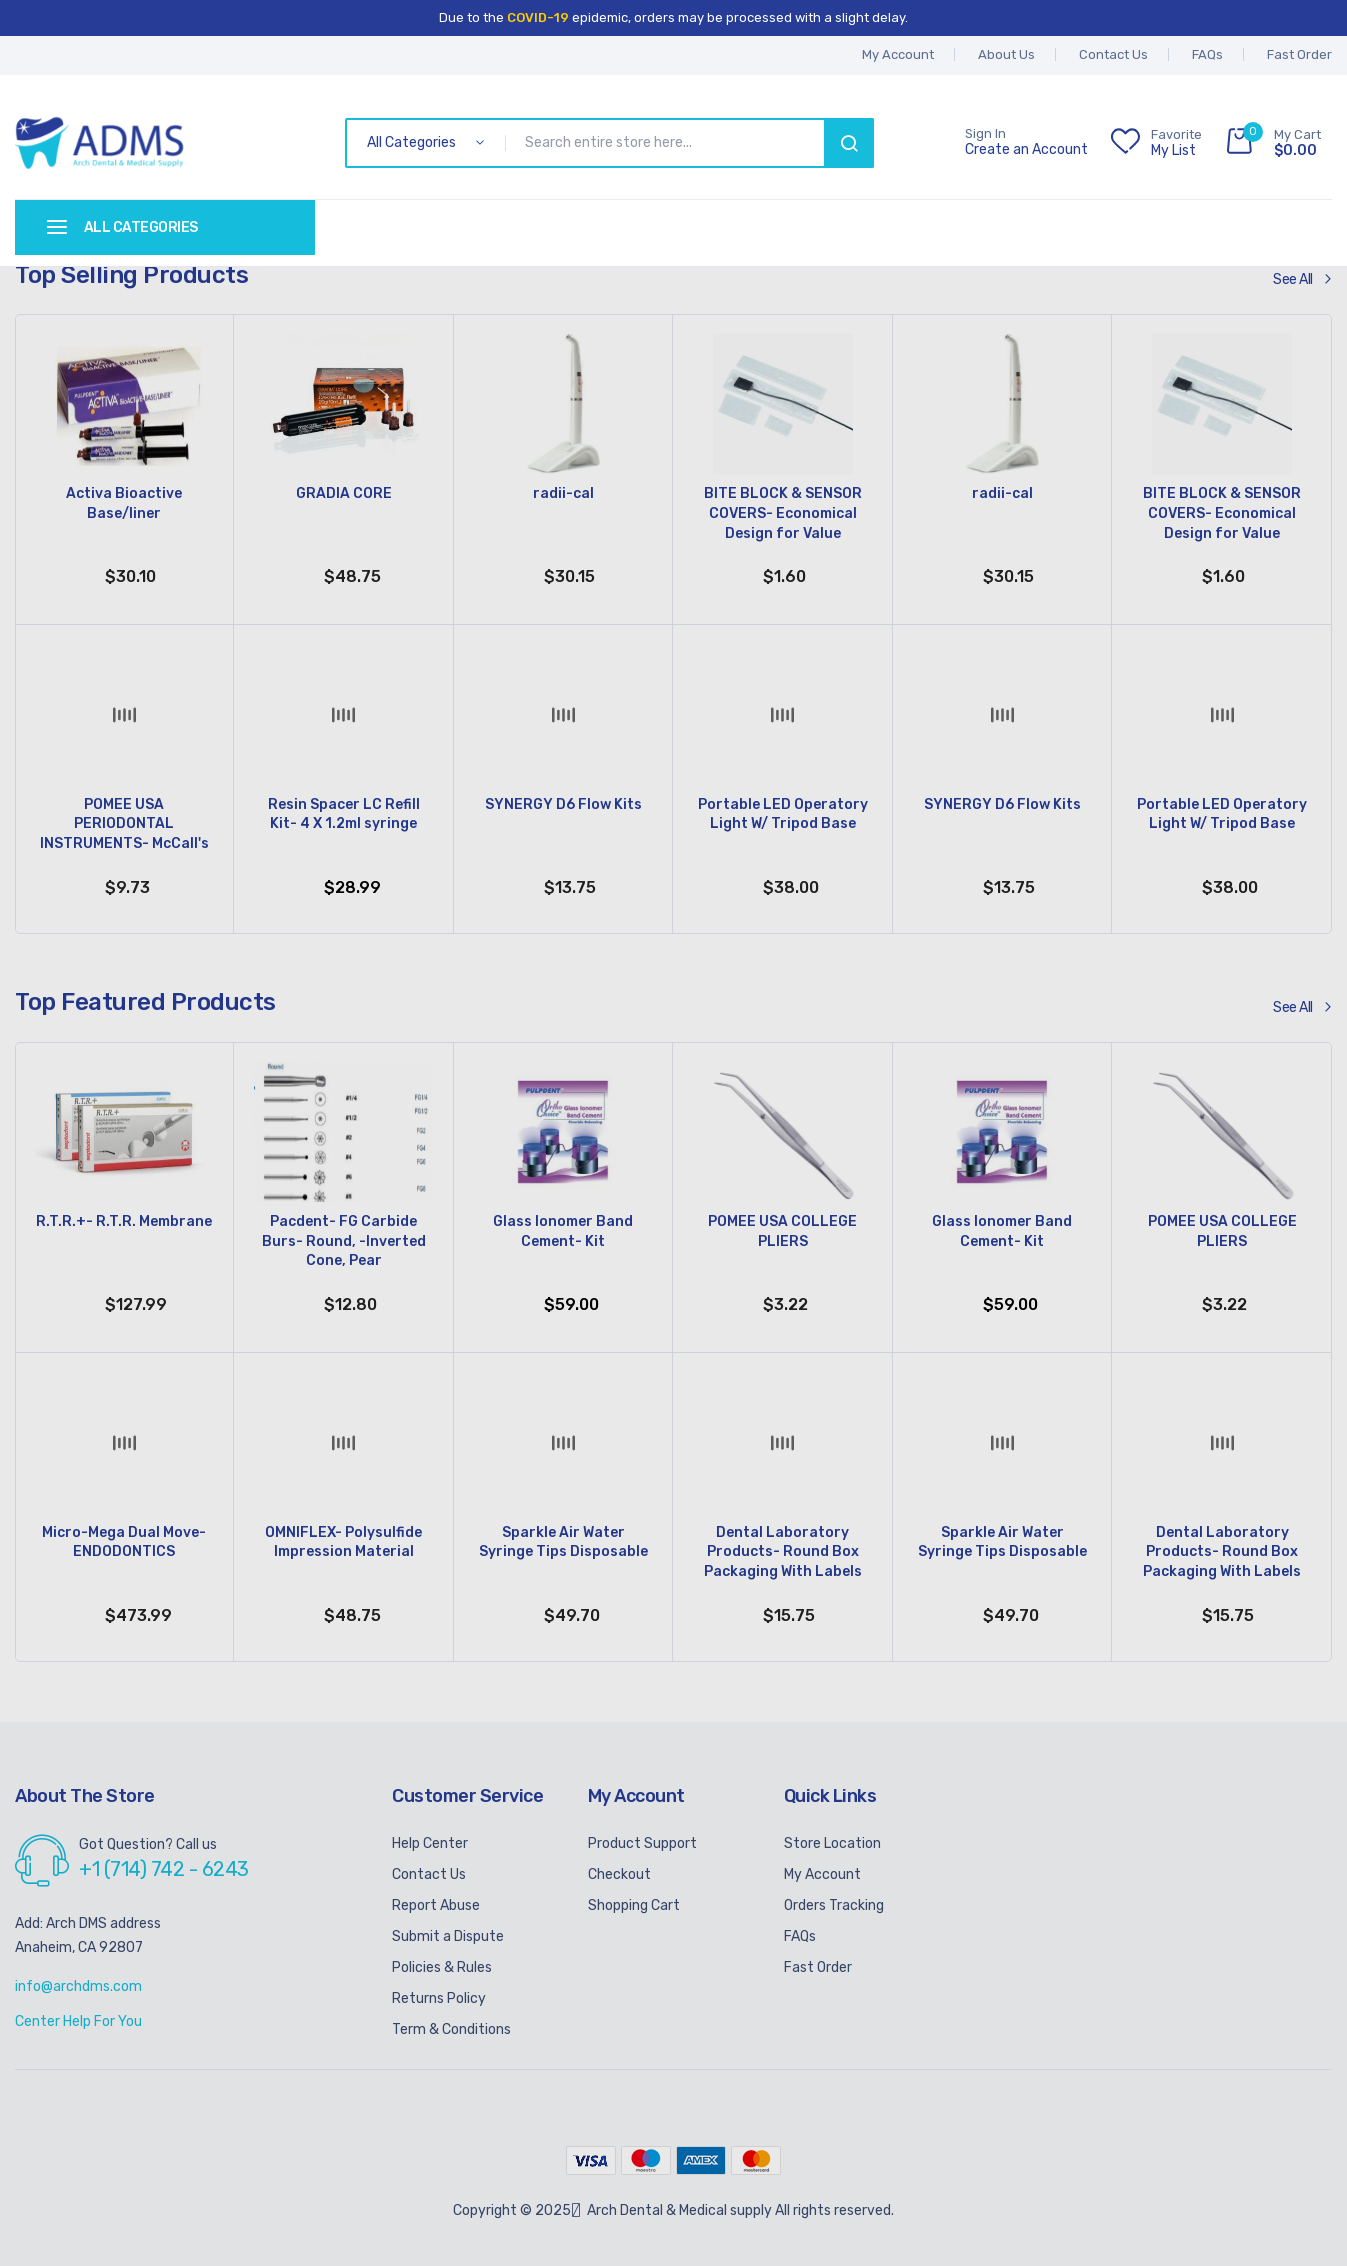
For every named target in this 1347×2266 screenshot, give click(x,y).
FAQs (1207, 54)
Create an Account (1026, 150)
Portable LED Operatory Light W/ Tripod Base (783, 814)
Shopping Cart (634, 1905)
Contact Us (1113, 54)
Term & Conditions (451, 2029)
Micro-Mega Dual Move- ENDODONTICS (124, 1542)
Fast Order (1299, 54)
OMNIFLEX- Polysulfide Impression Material (343, 1542)
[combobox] (668, 143)
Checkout (619, 1874)
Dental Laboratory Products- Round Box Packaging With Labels (783, 1552)
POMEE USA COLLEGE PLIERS (782, 1231)
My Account (822, 1874)
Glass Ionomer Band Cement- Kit (563, 1231)
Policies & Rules (442, 1967)
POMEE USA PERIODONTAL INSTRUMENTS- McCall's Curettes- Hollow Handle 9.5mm (124, 826)
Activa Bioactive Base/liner (124, 503)
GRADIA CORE (344, 493)
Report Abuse (436, 1905)
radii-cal (563, 493)
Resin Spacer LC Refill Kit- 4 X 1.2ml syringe (344, 814)
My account (898, 54)
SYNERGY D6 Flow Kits (563, 804)
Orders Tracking (834, 1905)
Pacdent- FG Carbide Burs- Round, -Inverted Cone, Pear (344, 1241)
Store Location (832, 1843)
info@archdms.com (78, 1986)
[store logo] (100, 143)
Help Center (430, 1843)
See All (1293, 279)
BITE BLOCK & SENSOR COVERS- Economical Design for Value (783, 513)
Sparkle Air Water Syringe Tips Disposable (563, 1542)
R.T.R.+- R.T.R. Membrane (124, 1221)
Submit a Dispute (448, 1936)
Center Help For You (78, 2021)
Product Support (642, 1843)
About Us (1006, 54)
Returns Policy (439, 1998)
